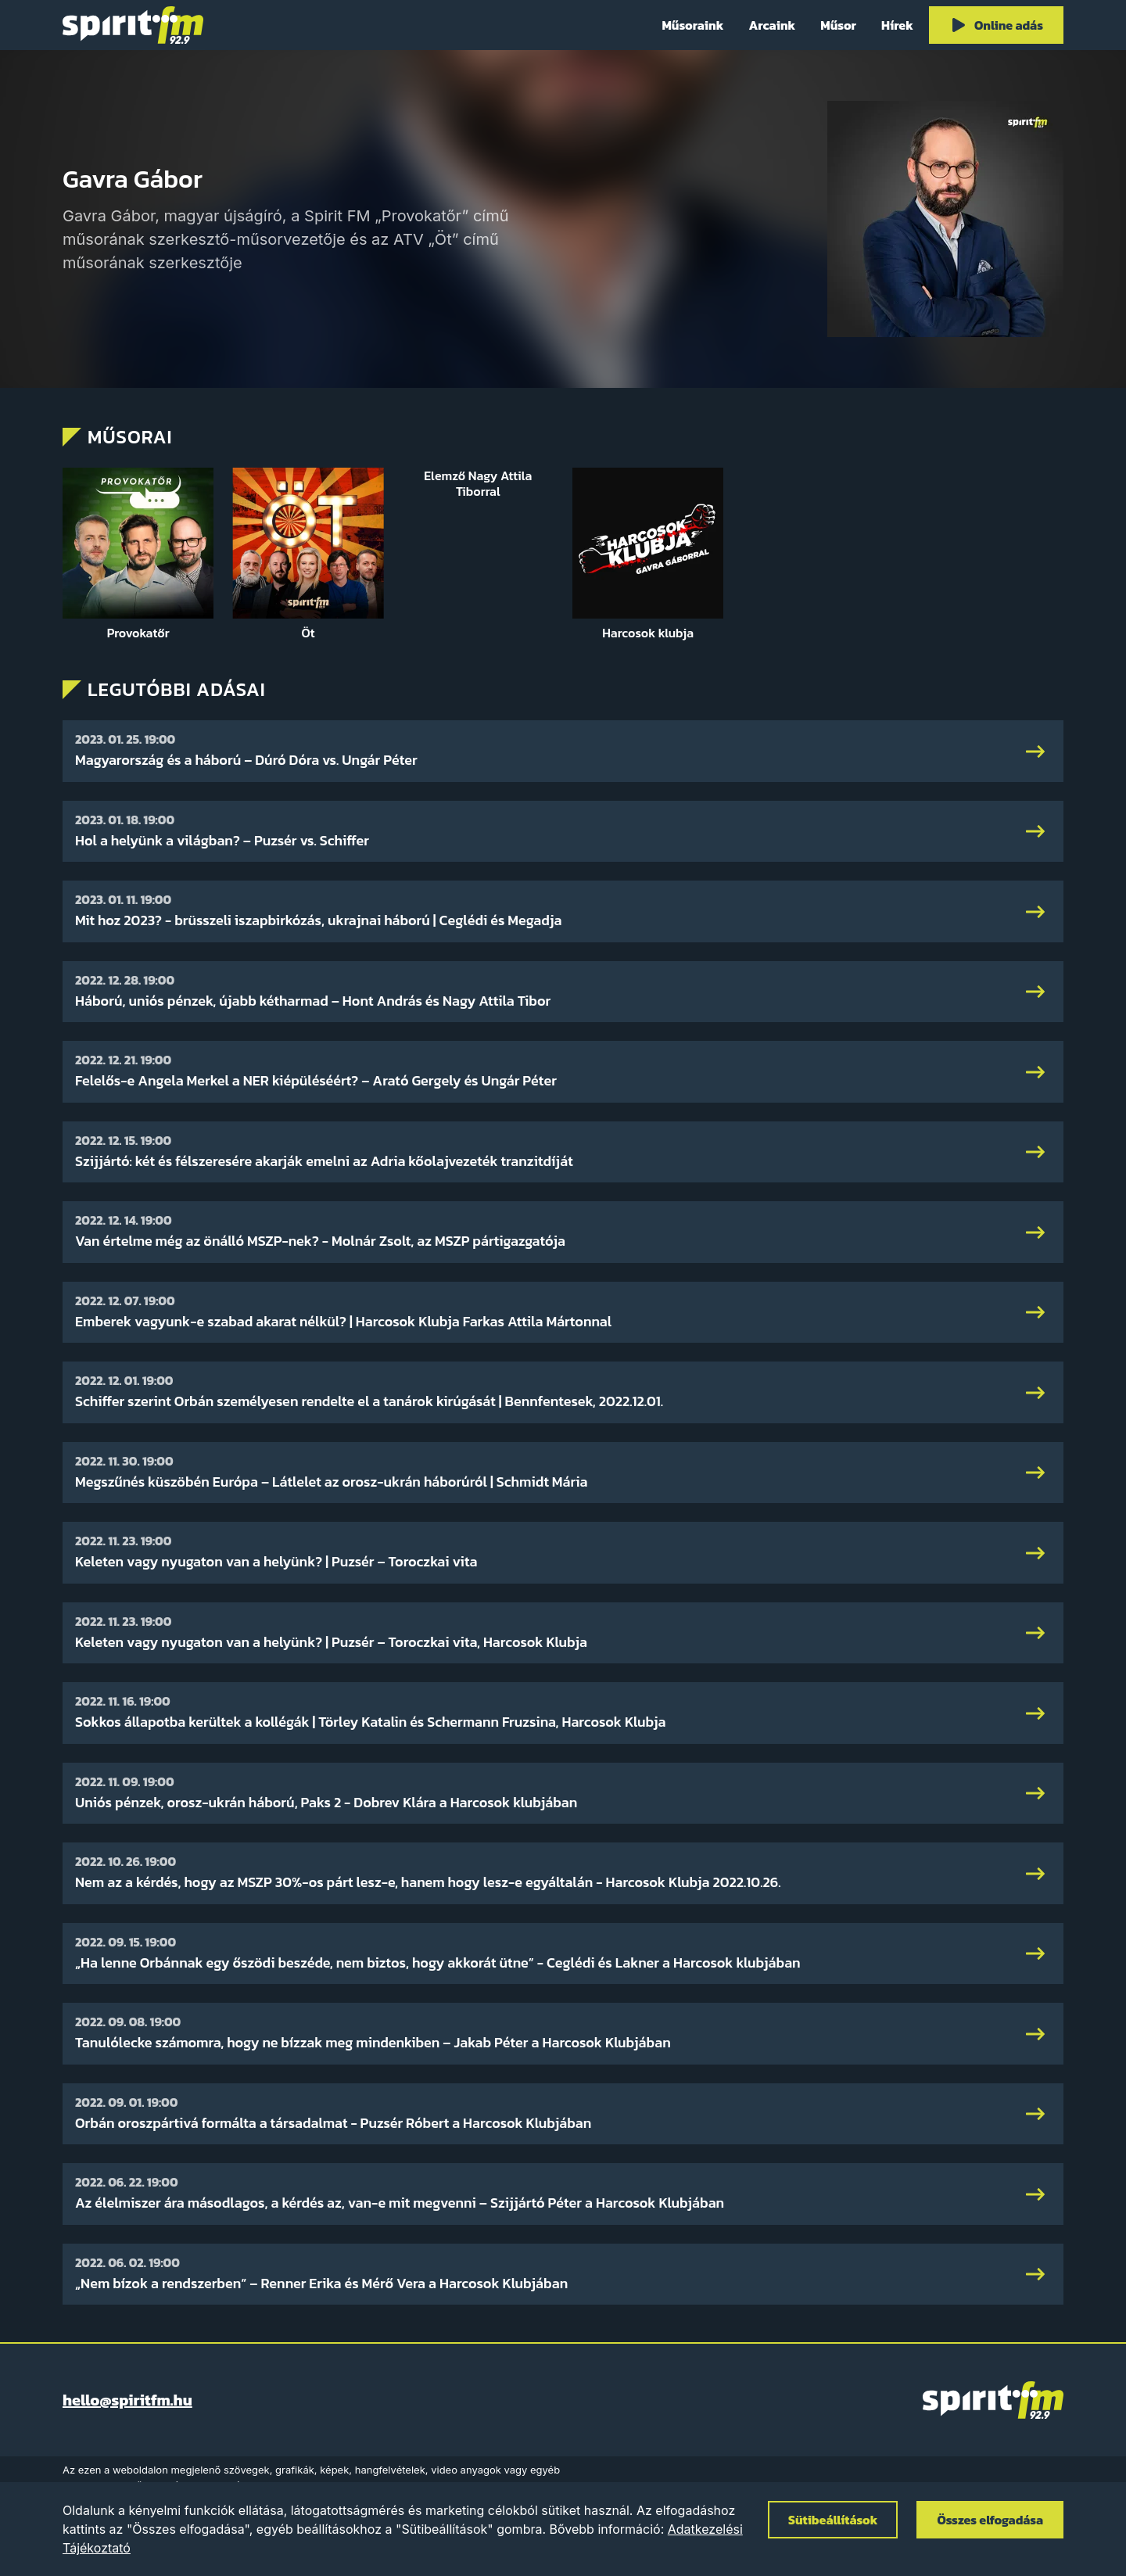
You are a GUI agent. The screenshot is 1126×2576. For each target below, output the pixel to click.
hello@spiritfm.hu (127, 2400)
